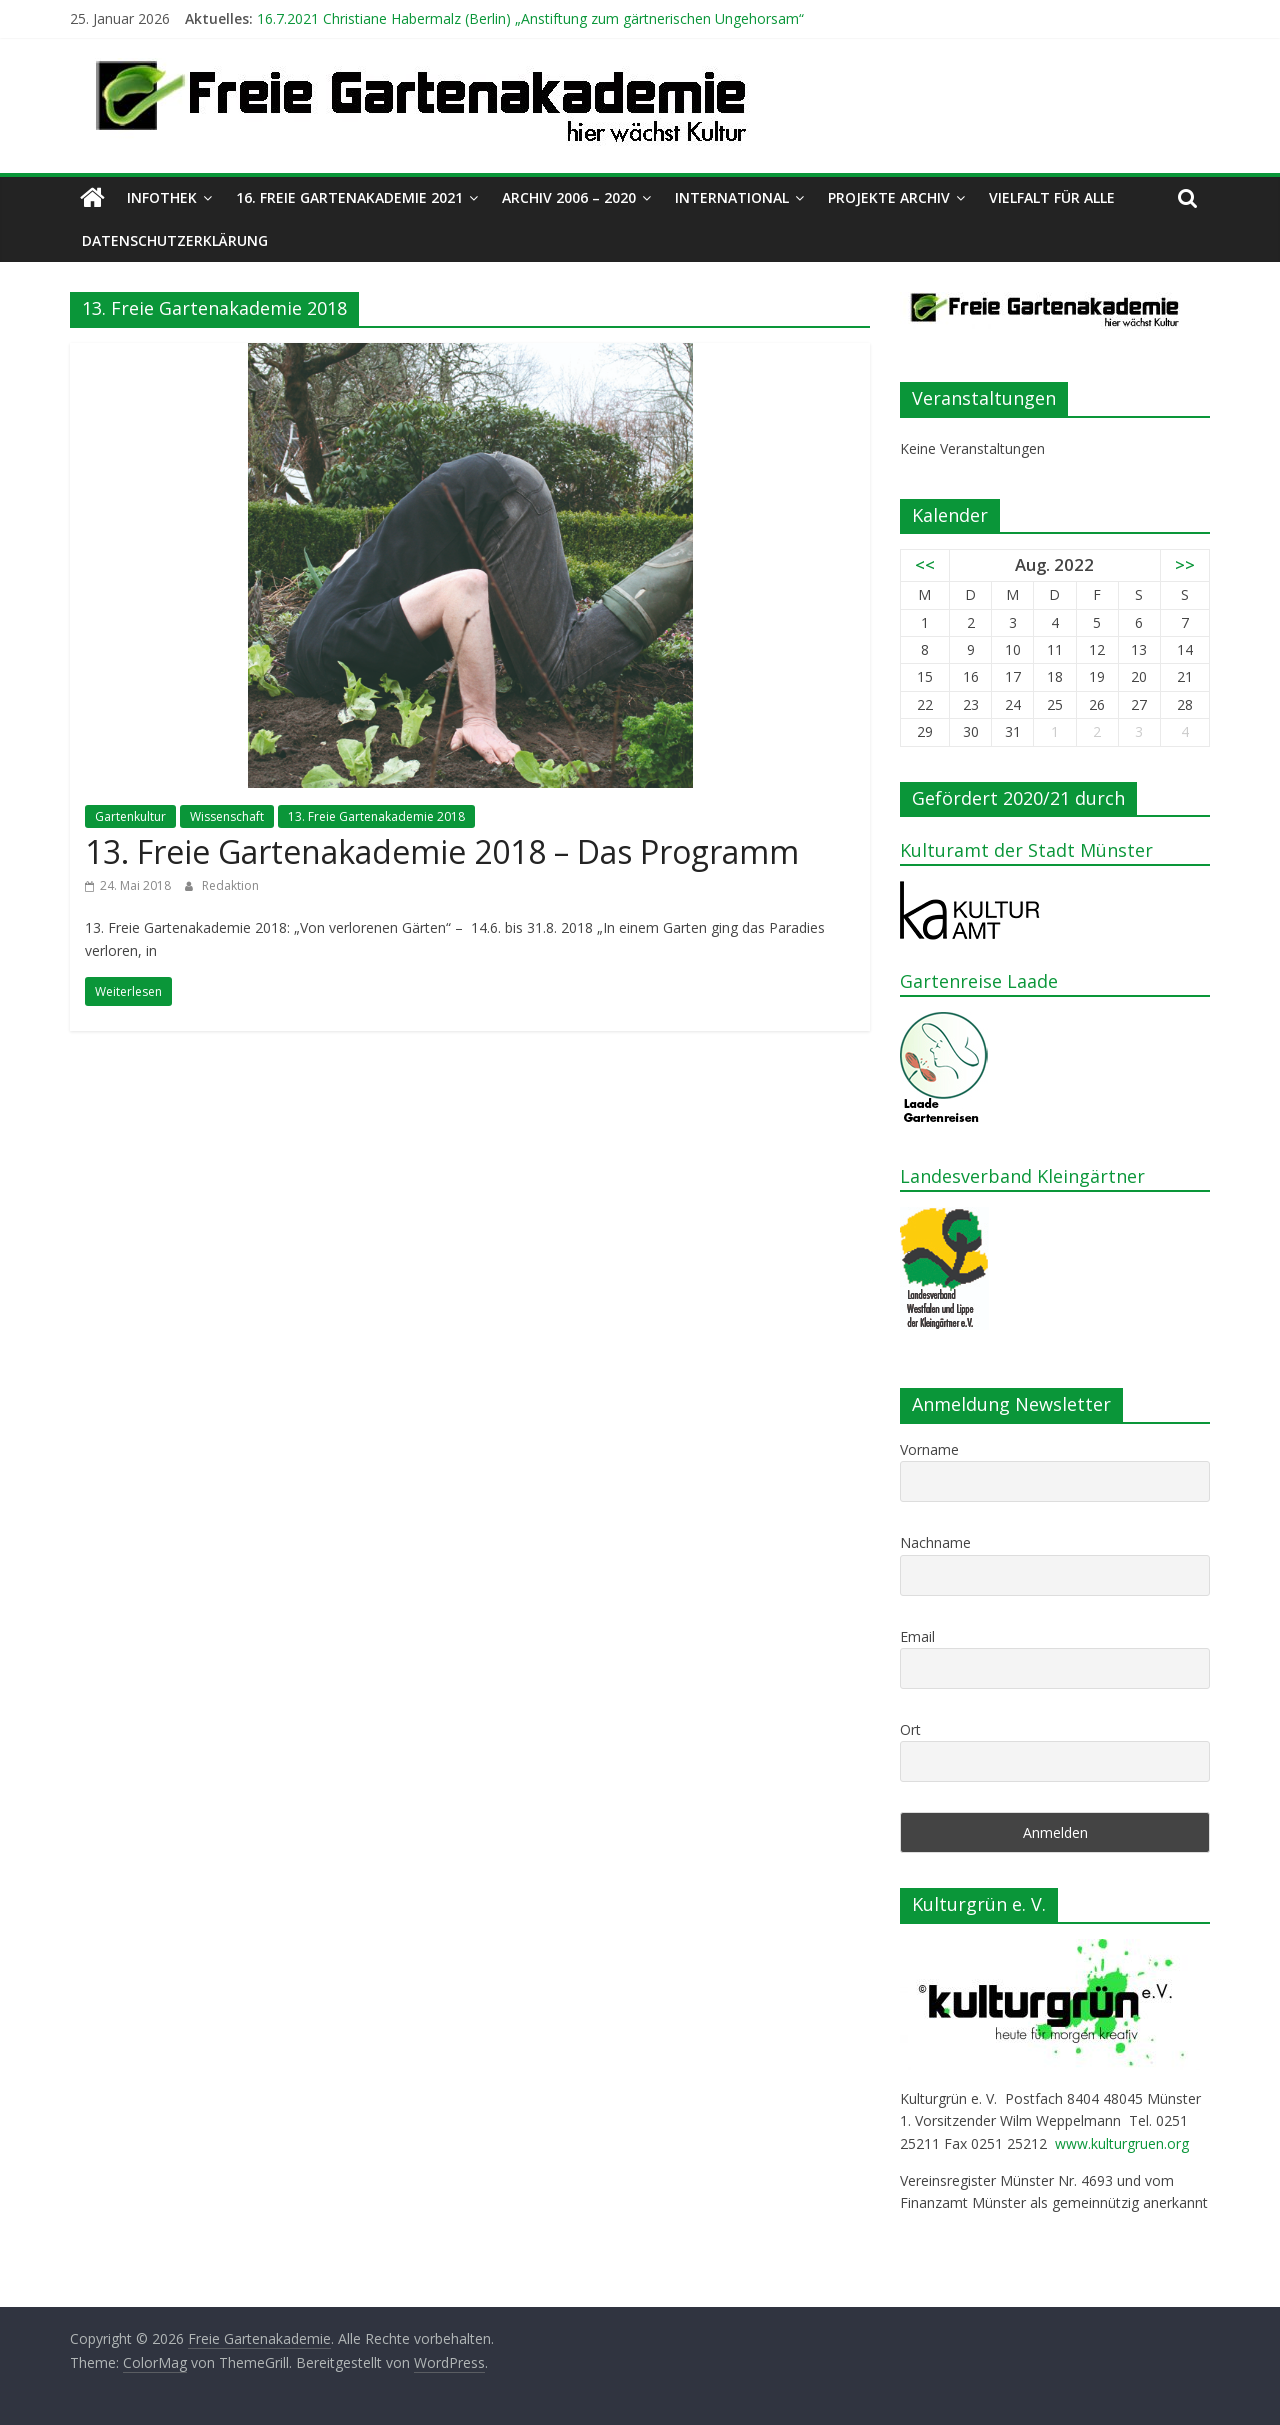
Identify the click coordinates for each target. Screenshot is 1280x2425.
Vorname (929, 1449)
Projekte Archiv (889, 197)
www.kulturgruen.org (1122, 2143)
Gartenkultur (130, 816)
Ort (910, 1729)
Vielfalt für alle (1052, 197)
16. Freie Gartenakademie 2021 (349, 197)
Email (917, 1636)
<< (925, 564)
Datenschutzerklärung (175, 240)
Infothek (162, 197)
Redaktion (230, 885)
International (732, 197)
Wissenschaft (227, 816)
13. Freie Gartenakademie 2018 (376, 816)
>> (1185, 564)
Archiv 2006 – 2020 (569, 197)
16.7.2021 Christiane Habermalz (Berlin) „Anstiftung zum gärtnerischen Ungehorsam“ (530, 18)
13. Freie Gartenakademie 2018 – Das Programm (442, 851)
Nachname (935, 1542)
